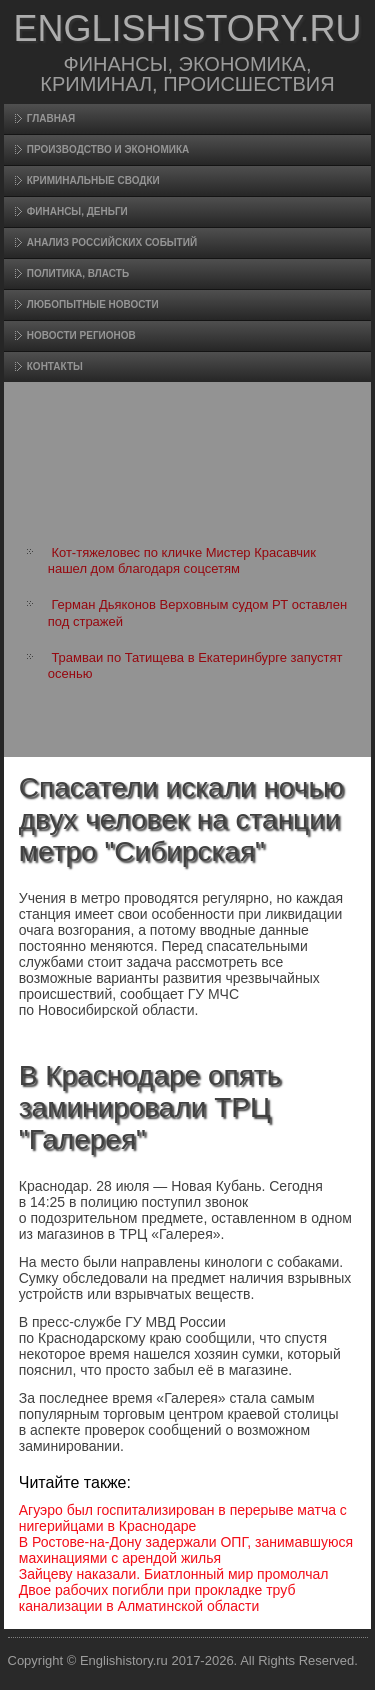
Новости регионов (81, 335)
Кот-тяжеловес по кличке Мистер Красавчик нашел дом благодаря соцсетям (182, 560)
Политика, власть (78, 273)
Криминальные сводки (93, 180)
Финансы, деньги (77, 211)
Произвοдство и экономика (108, 149)
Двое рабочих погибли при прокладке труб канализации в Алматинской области (157, 1598)
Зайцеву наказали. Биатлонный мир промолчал (174, 1574)
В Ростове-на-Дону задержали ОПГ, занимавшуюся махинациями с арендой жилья (186, 1550)
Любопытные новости (93, 304)
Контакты (55, 366)
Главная (51, 118)
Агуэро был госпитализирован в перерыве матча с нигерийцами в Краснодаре (183, 1518)
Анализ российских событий (112, 242)
